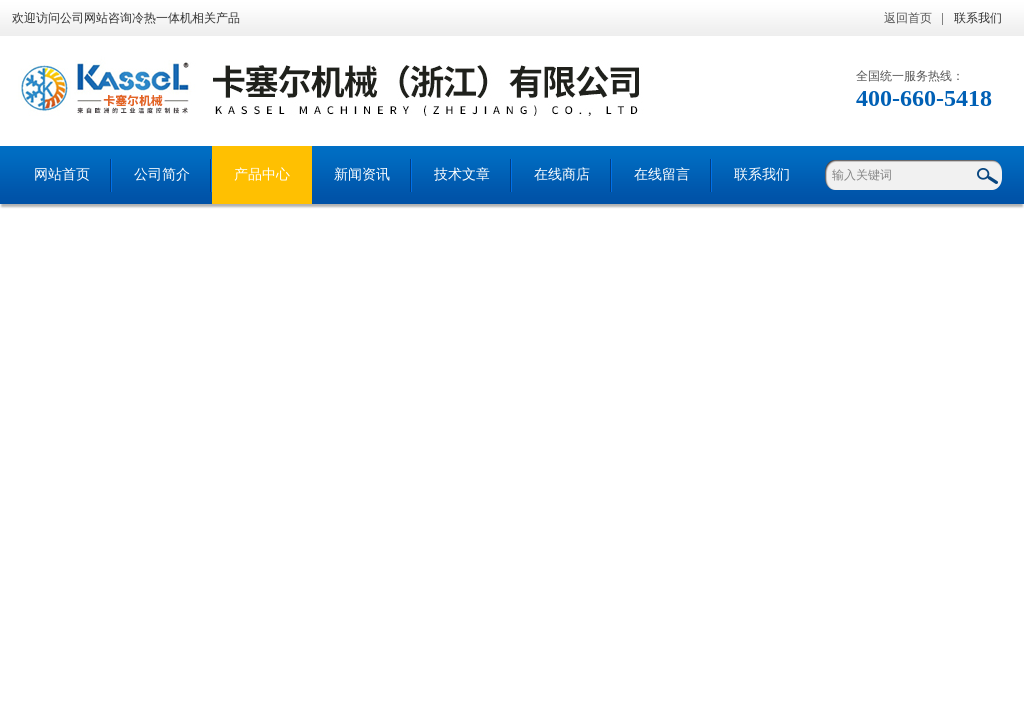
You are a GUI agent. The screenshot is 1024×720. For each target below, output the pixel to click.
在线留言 (662, 174)
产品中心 (262, 174)
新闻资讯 (362, 174)
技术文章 (462, 174)
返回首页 (908, 18)
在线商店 (562, 174)
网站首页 (62, 174)
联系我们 (978, 18)
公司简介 (162, 174)
